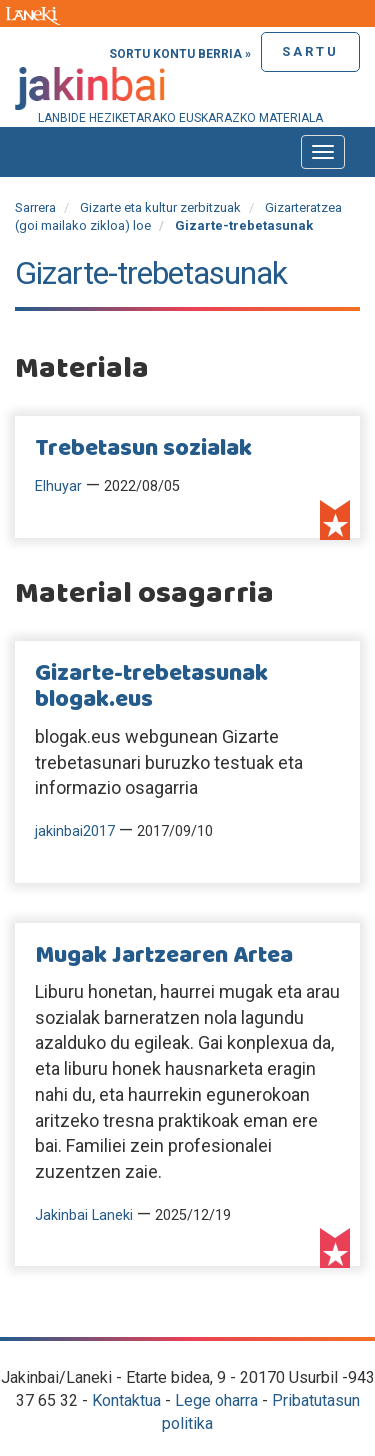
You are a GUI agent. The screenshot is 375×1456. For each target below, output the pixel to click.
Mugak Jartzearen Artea (164, 956)
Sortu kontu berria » (180, 54)
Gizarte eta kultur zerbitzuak (160, 207)
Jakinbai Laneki (84, 1215)
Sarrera (35, 207)
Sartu (310, 51)
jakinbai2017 (75, 831)
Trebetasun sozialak (143, 449)
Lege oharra (216, 1400)
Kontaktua (126, 1400)
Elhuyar (58, 486)
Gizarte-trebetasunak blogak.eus (151, 687)
